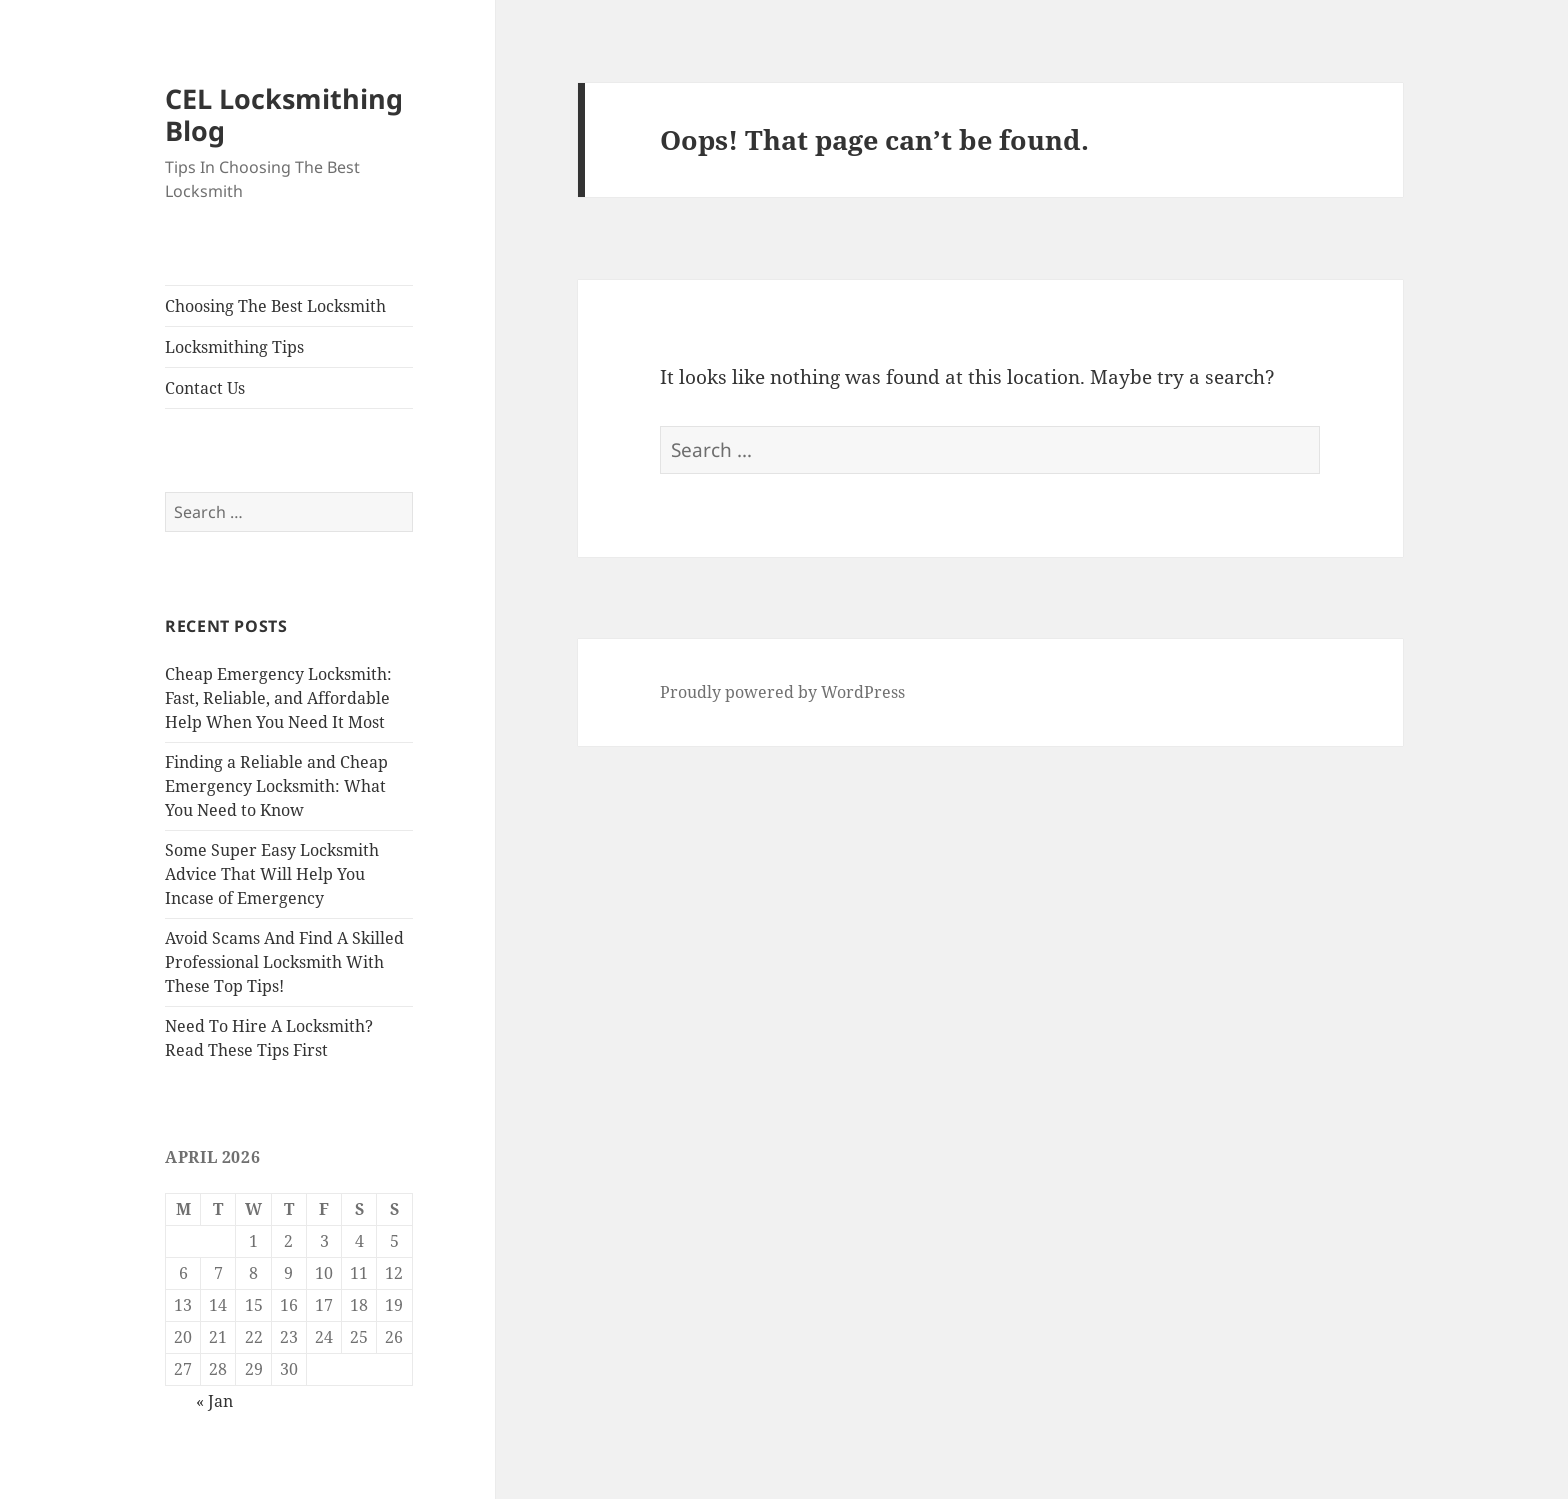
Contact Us (205, 388)
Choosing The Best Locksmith (275, 306)
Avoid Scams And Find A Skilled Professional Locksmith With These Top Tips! (284, 962)
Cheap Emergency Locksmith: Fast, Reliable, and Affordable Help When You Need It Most (278, 698)
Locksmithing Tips (234, 347)
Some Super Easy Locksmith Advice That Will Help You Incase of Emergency (272, 874)
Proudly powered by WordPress (782, 692)
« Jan (214, 1401)
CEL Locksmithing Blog (284, 114)
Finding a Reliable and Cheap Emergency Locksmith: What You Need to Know (276, 786)
